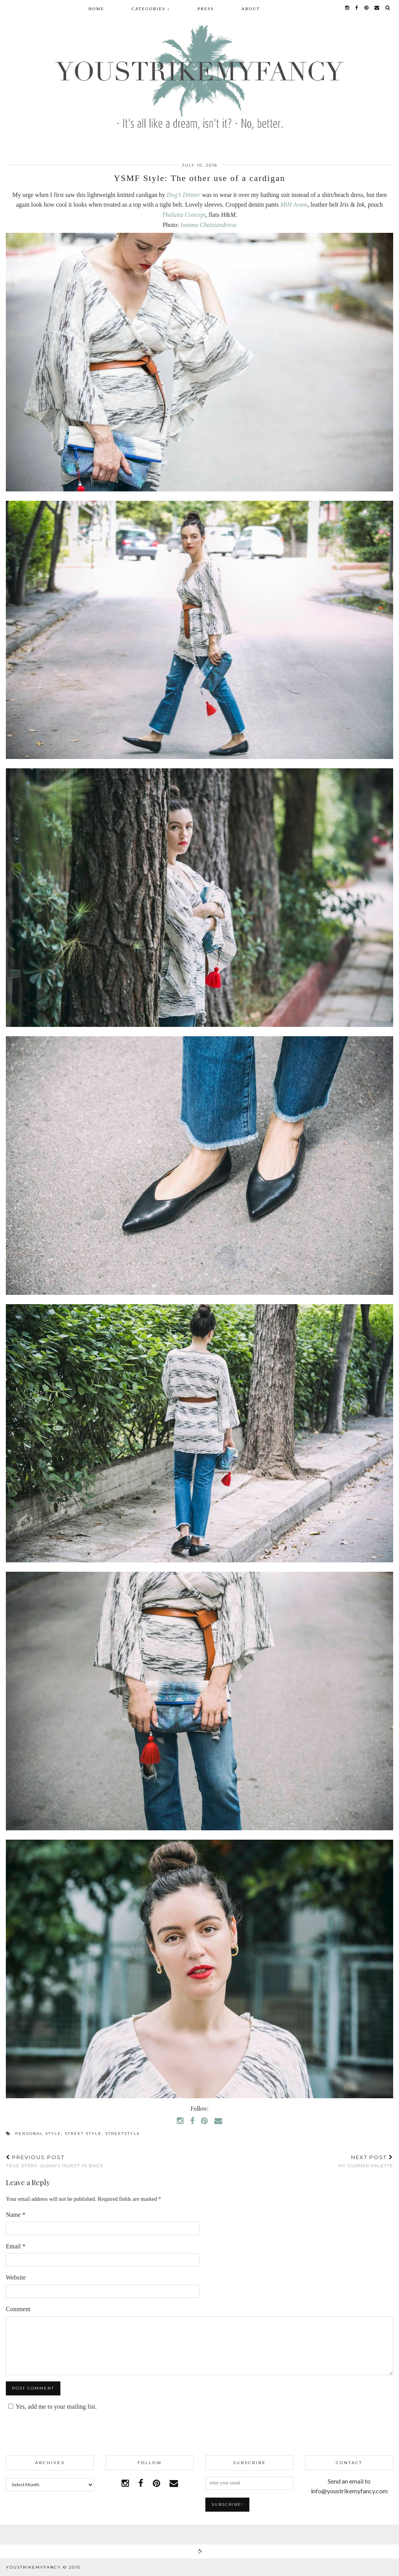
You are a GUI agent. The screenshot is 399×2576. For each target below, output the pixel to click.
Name (15, 2214)
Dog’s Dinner (183, 194)
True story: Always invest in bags (54, 2161)
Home (96, 8)
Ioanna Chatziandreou (208, 225)
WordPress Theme (338, 2567)
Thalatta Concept (184, 214)
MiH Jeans (293, 204)
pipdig (384, 2567)
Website (16, 2277)
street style (83, 2133)
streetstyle (122, 2133)
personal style (38, 2133)
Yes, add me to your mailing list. (51, 2406)
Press (206, 8)
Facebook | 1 (199, 2534)
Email (15, 2246)
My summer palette (365, 2161)
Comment (18, 2309)
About (250, 8)
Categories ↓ (150, 8)
